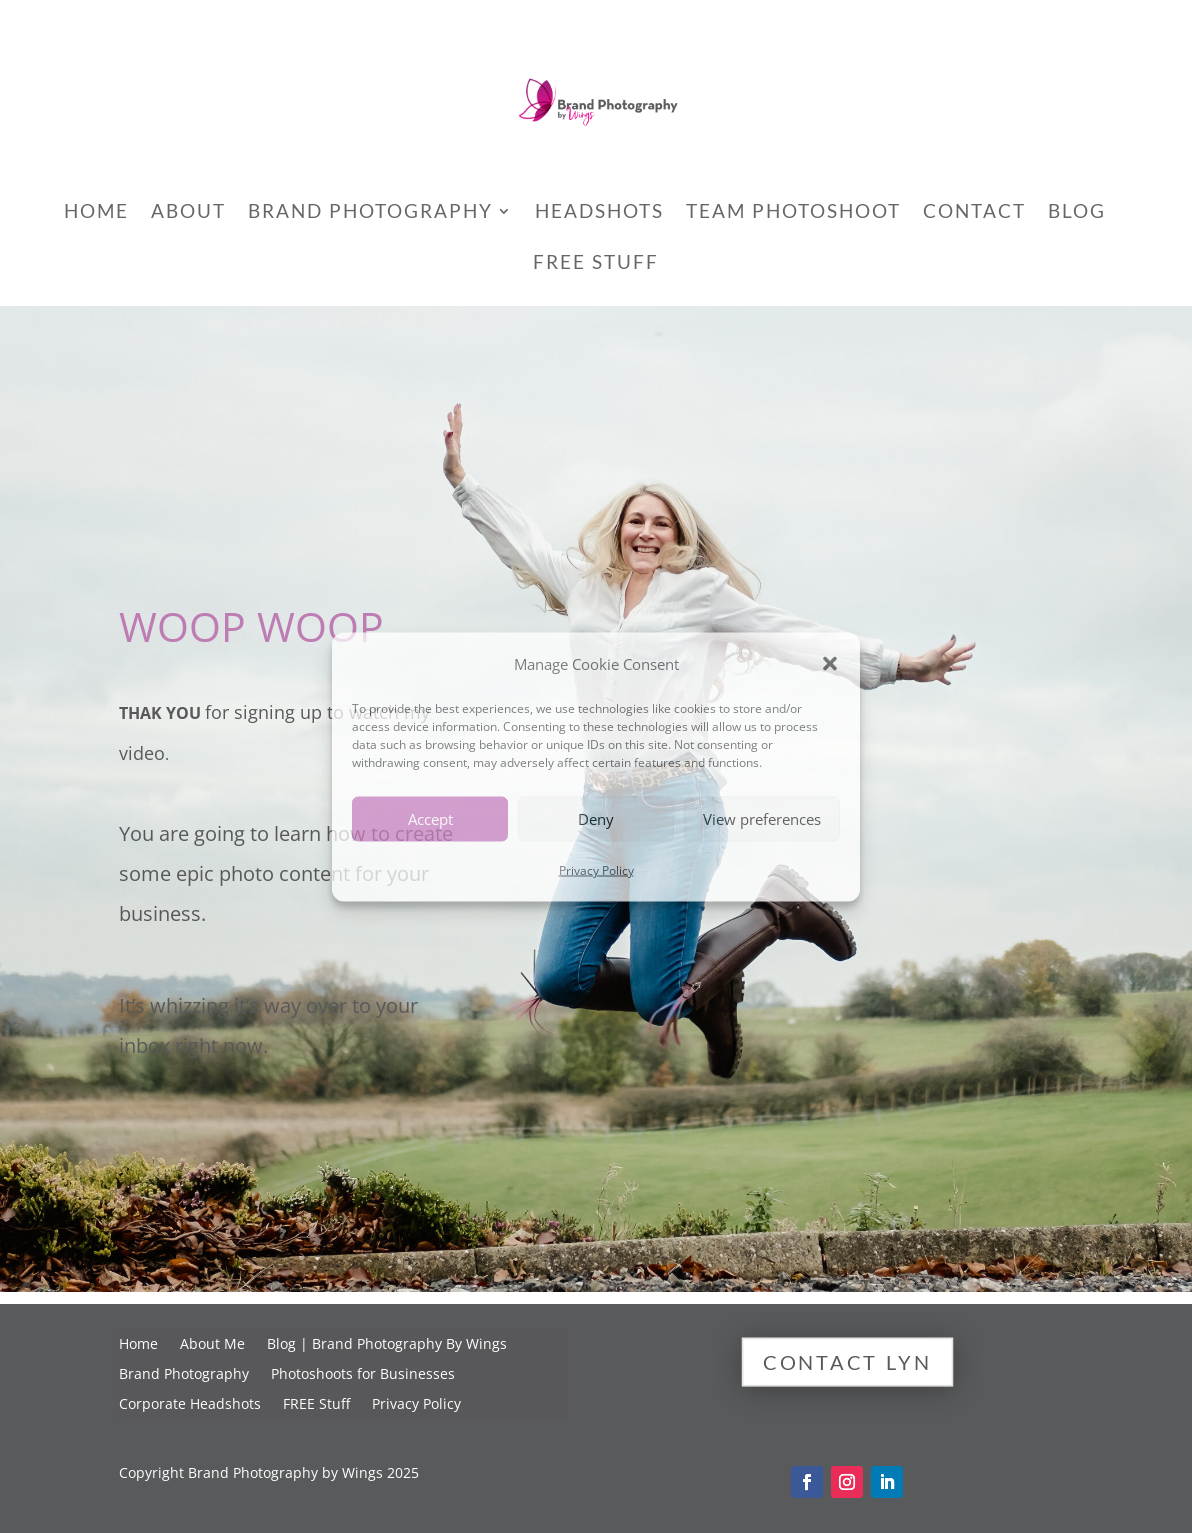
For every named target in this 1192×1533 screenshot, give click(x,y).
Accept (430, 819)
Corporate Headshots (190, 1405)
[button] (830, 663)
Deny (596, 819)
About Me (212, 1345)
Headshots (599, 213)
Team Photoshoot (793, 213)
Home (96, 213)
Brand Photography (370, 213)
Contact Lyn (847, 1362)
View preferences (762, 819)
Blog (1077, 213)
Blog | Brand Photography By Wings (387, 1345)
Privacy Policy (596, 869)
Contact (974, 213)
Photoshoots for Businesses (363, 1375)
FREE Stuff (596, 264)
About (188, 213)
